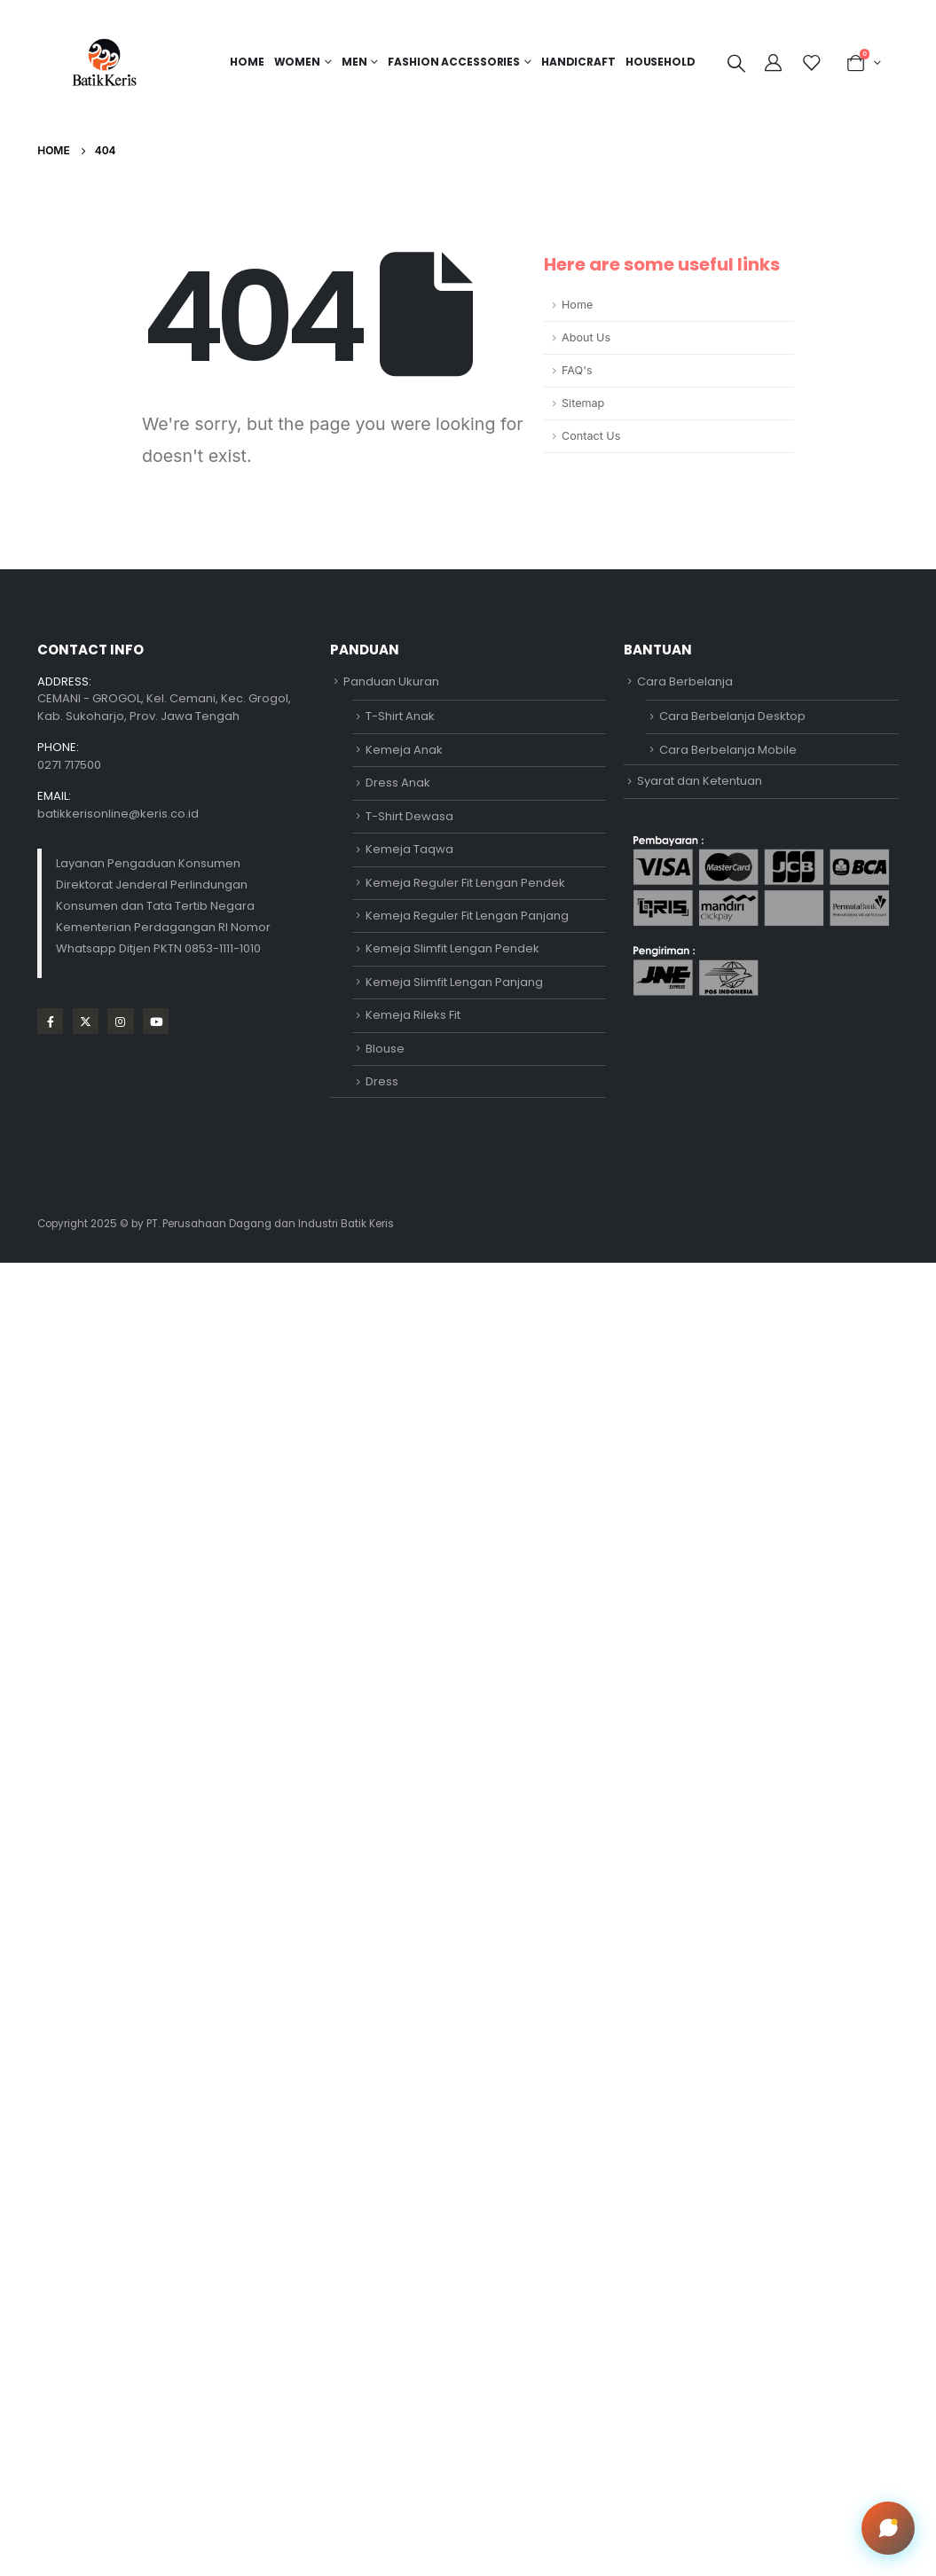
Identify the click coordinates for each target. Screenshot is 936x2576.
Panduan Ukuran (391, 681)
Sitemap (583, 403)
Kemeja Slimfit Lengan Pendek (452, 948)
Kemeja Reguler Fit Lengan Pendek (465, 882)
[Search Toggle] (736, 63)
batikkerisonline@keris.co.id (118, 813)
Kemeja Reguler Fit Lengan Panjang (467, 915)
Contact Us (591, 435)
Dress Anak (398, 782)
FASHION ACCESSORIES (454, 61)
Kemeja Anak (404, 749)
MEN (354, 61)
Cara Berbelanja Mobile (728, 749)
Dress (382, 1081)
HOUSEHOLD (660, 61)
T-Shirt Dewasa (409, 816)
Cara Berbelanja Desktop (732, 716)
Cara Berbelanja (685, 681)
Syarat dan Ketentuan (699, 780)
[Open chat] (888, 2528)
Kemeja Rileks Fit (413, 1014)
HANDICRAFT (578, 61)
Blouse (385, 1048)
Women (297, 61)
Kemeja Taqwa (409, 849)
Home (247, 61)
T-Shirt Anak (400, 716)
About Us (586, 337)
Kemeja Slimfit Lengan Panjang (454, 982)
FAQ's (577, 370)
